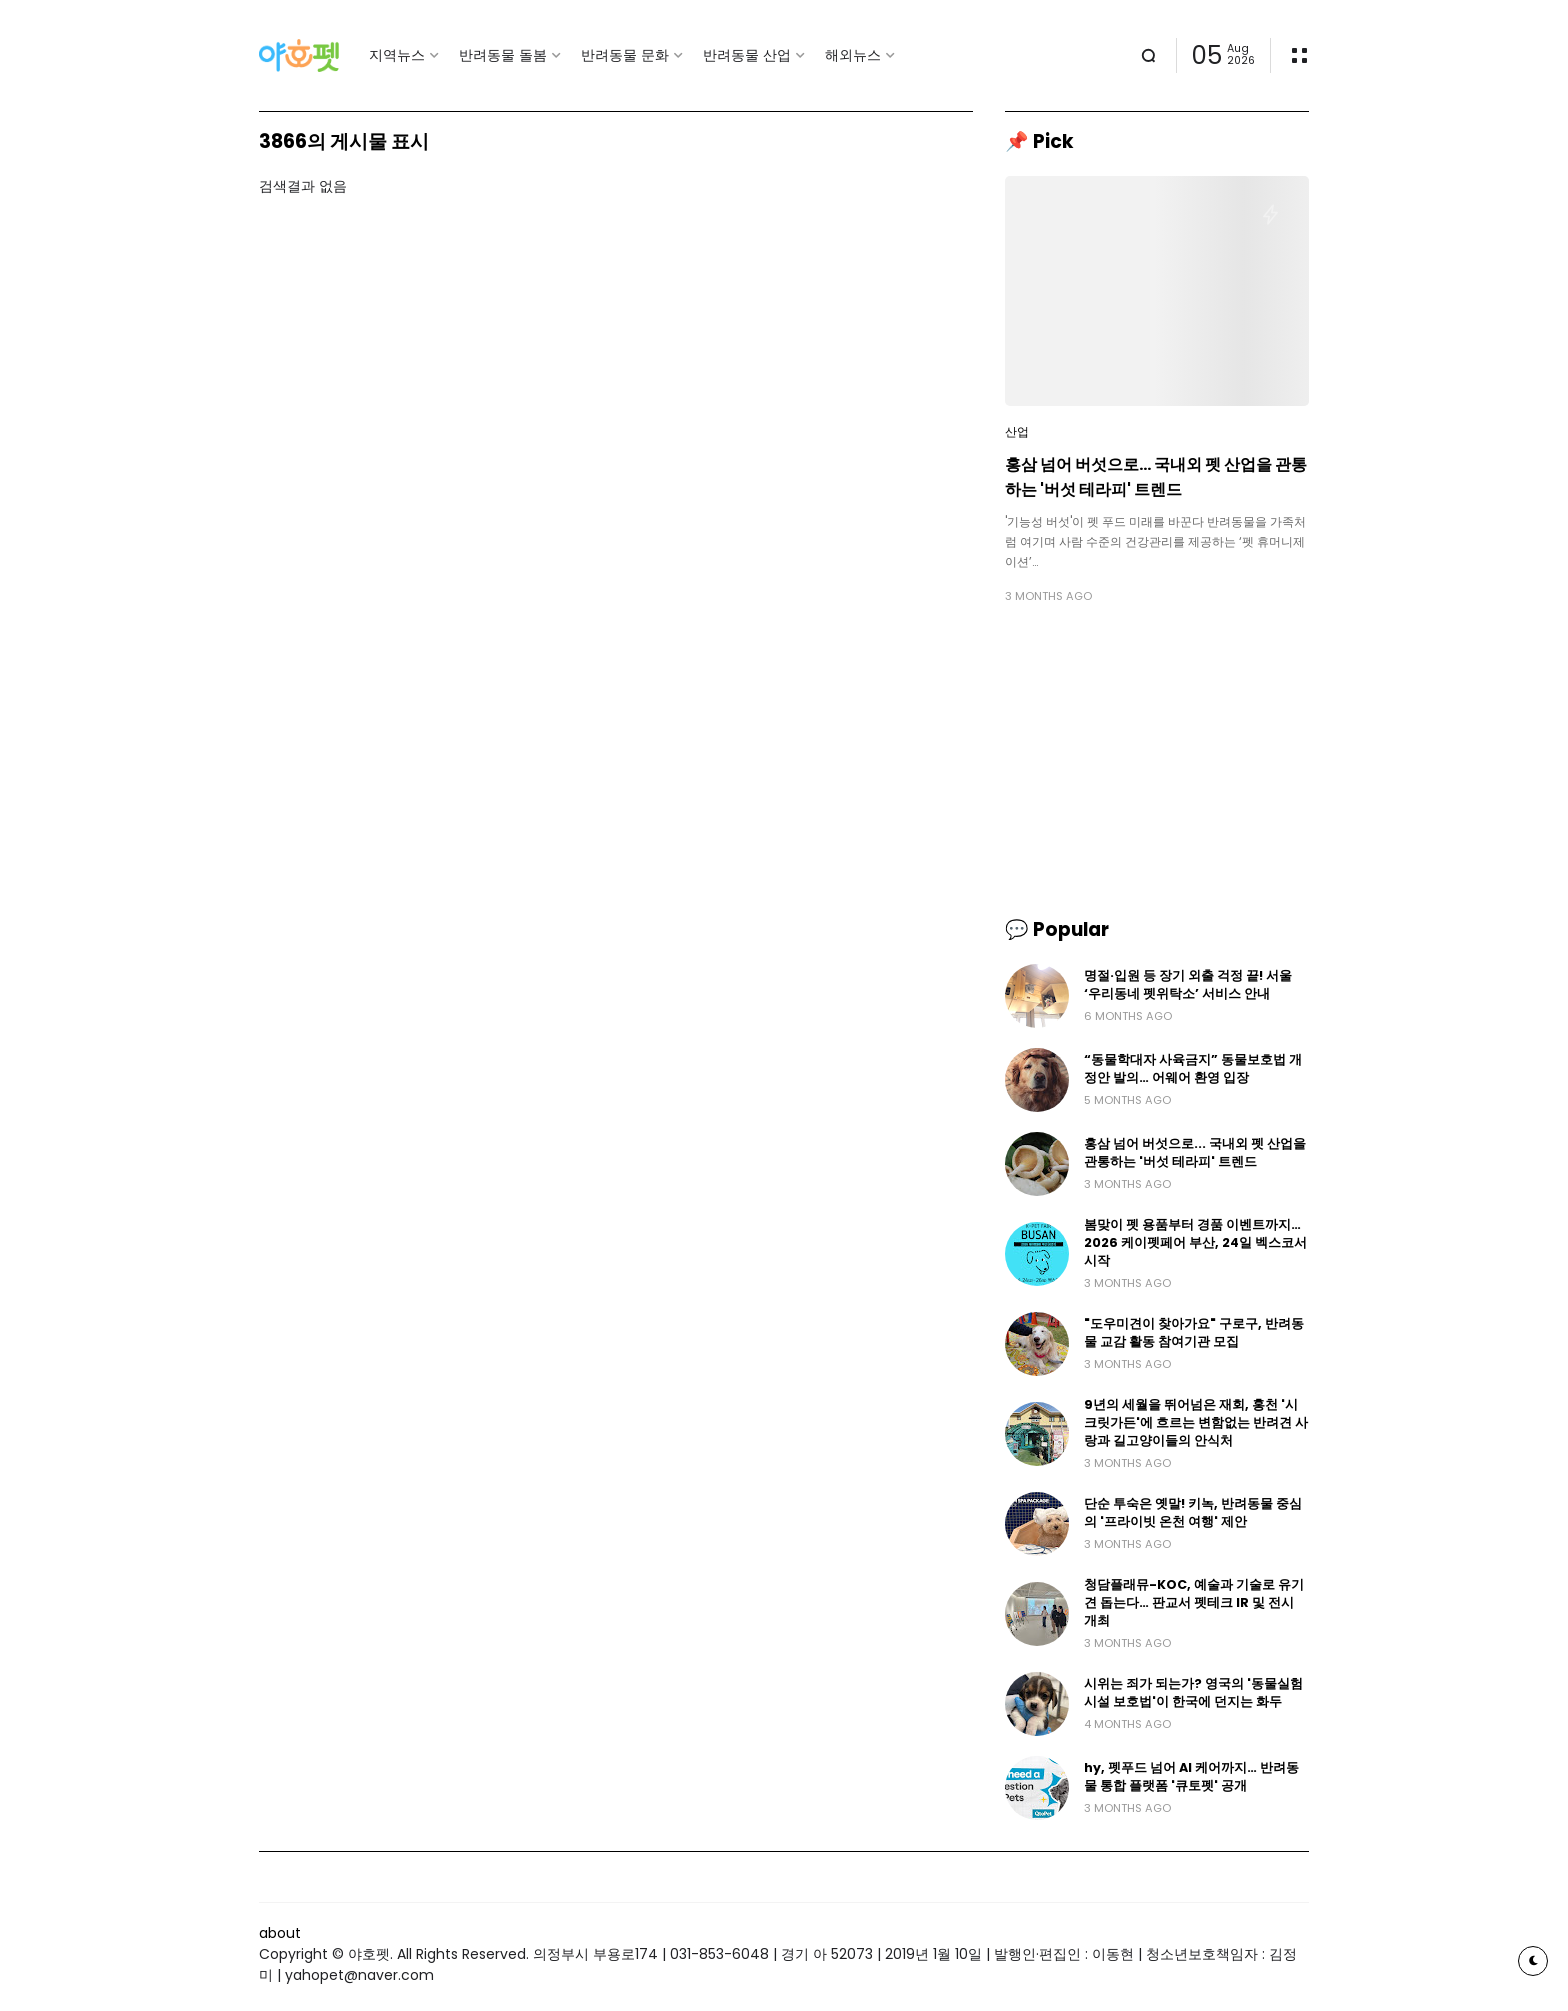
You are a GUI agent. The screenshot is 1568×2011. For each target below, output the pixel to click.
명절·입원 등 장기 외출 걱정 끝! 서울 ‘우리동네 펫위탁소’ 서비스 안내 (1188, 984)
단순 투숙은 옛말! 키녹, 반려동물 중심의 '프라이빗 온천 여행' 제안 (1193, 1512)
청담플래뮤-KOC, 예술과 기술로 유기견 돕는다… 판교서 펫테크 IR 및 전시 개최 (1194, 1602)
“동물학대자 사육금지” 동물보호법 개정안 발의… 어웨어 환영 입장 (1193, 1068)
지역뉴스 (397, 55)
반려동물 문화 (625, 55)
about (280, 1933)
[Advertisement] (1157, 760)
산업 (1017, 432)
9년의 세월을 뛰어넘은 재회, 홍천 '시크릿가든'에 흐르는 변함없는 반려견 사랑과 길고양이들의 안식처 (1196, 1422)
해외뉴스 (853, 55)
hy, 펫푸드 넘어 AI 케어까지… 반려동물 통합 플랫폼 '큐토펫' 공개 (1191, 1776)
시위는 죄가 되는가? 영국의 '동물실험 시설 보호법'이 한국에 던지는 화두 (1193, 1692)
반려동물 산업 (747, 55)
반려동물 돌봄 (503, 55)
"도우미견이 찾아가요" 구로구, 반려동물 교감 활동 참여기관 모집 (1194, 1332)
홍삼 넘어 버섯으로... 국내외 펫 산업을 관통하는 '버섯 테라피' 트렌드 (1156, 477)
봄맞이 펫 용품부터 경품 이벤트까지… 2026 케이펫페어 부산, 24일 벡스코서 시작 (1195, 1242)
